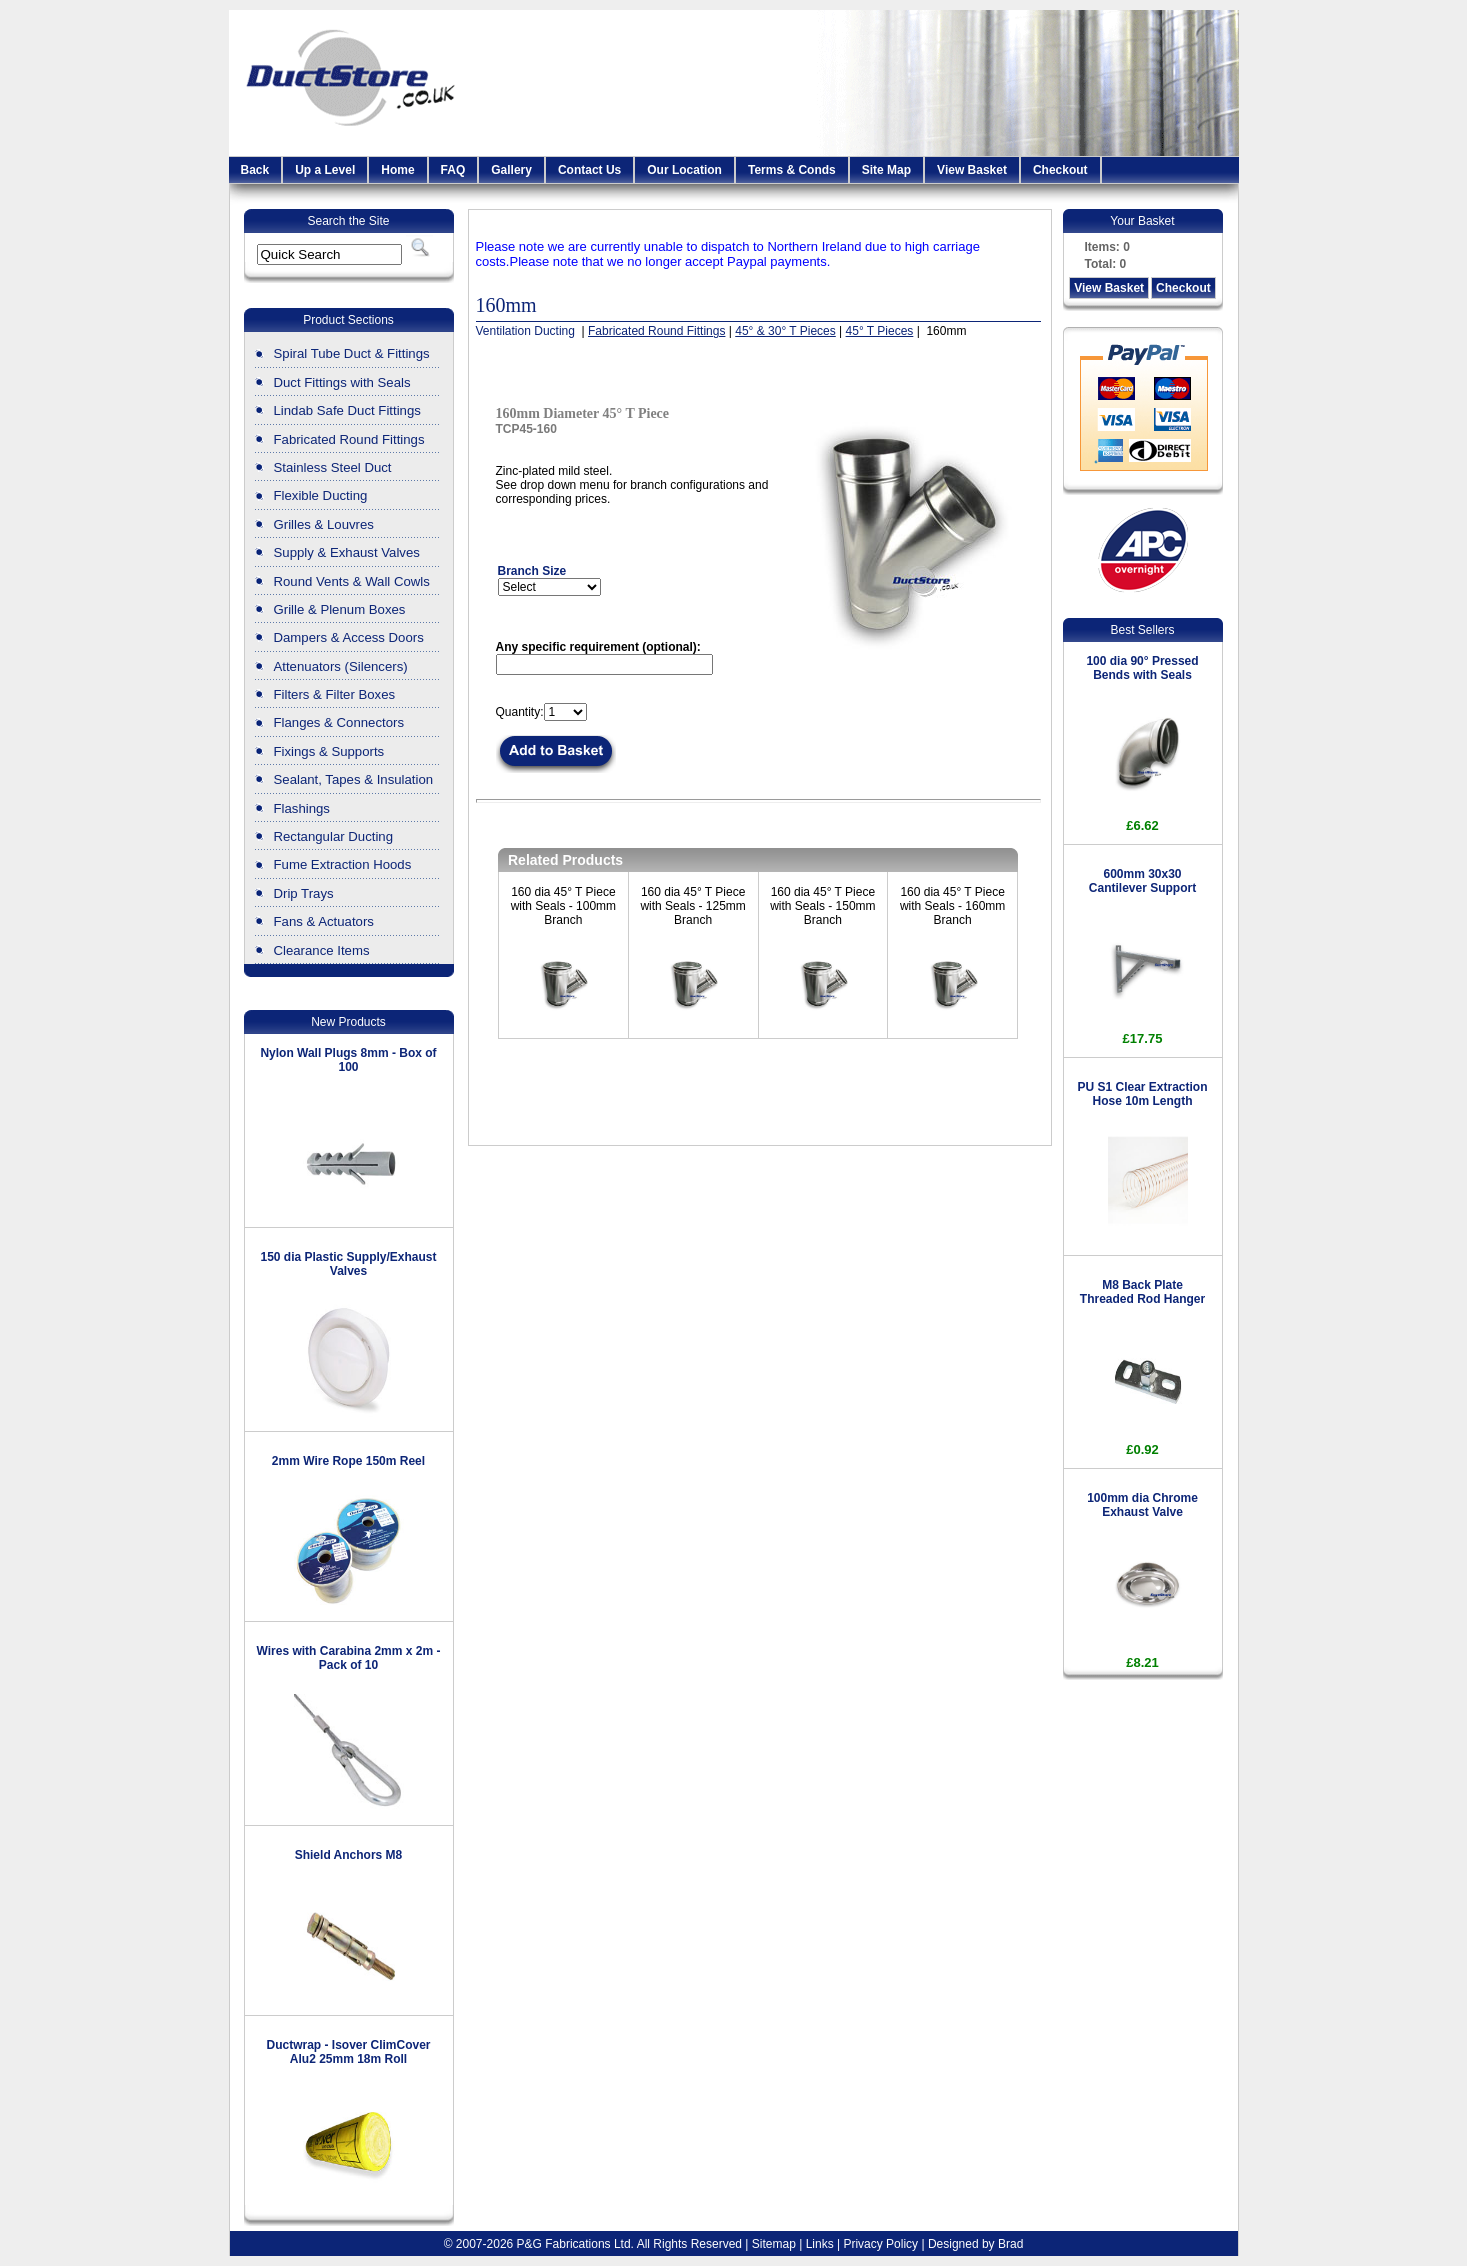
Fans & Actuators (324, 921)
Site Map (886, 170)
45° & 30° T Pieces (785, 331)
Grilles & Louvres (324, 524)
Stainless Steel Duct (333, 467)
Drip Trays (304, 893)
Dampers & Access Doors (349, 637)
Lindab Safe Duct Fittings (347, 410)
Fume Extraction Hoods (343, 864)
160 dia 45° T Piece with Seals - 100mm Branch (563, 906)
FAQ (453, 170)
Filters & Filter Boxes (335, 694)
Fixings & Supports (329, 751)
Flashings (302, 808)
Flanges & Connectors (339, 722)
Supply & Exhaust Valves (347, 552)
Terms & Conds (792, 170)
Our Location (684, 170)
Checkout (1060, 170)
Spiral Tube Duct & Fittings (352, 353)
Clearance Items (322, 950)
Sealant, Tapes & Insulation (354, 779)
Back (255, 170)
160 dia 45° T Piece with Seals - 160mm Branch (952, 906)
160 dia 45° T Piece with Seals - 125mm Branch (692, 906)
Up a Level (325, 170)
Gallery (511, 170)
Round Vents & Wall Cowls (352, 581)
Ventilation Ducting (527, 331)
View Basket (972, 170)
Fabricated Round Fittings (349, 439)
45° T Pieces (880, 331)
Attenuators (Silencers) (341, 666)
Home (397, 170)
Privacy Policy (880, 2244)
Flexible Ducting (321, 495)
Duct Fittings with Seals (342, 382)
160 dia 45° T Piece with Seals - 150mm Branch (822, 906)
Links (820, 2244)
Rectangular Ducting (334, 836)
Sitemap (774, 2244)
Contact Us (589, 170)
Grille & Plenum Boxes (340, 609)
